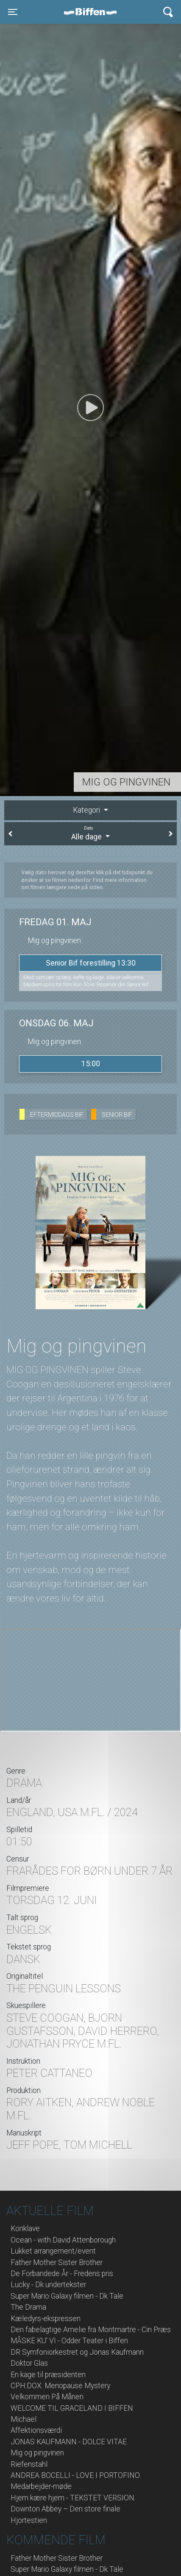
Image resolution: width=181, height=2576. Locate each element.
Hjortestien (29, 2520)
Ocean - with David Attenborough (63, 2240)
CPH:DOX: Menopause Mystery (60, 2385)
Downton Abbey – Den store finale (65, 2509)
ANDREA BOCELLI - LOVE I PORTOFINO (75, 2475)
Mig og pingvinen (37, 2453)
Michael (23, 2419)
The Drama (28, 2307)
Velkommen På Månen (47, 2396)
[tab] (90, 810)
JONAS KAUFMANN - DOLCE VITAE (69, 2442)
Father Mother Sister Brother (57, 2262)
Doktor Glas (29, 2363)
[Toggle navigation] (12, 12)
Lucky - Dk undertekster (48, 2284)
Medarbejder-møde (41, 2486)
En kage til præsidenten (48, 2374)
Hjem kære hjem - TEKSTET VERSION (72, 2498)
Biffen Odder (93, 12)
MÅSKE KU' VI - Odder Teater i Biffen (69, 2340)
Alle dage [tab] (90, 833)
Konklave (25, 2228)
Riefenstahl (29, 2464)
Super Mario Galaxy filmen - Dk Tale (67, 2296)
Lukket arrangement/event (53, 2251)
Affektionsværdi (36, 2430)
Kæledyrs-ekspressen (46, 2318)
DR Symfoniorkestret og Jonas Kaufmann (77, 2352)
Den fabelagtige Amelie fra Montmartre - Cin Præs (91, 2329)
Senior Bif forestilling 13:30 (91, 963)
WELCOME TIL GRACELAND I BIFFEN (72, 2408)
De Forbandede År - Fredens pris (62, 2273)
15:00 (90, 1063)
